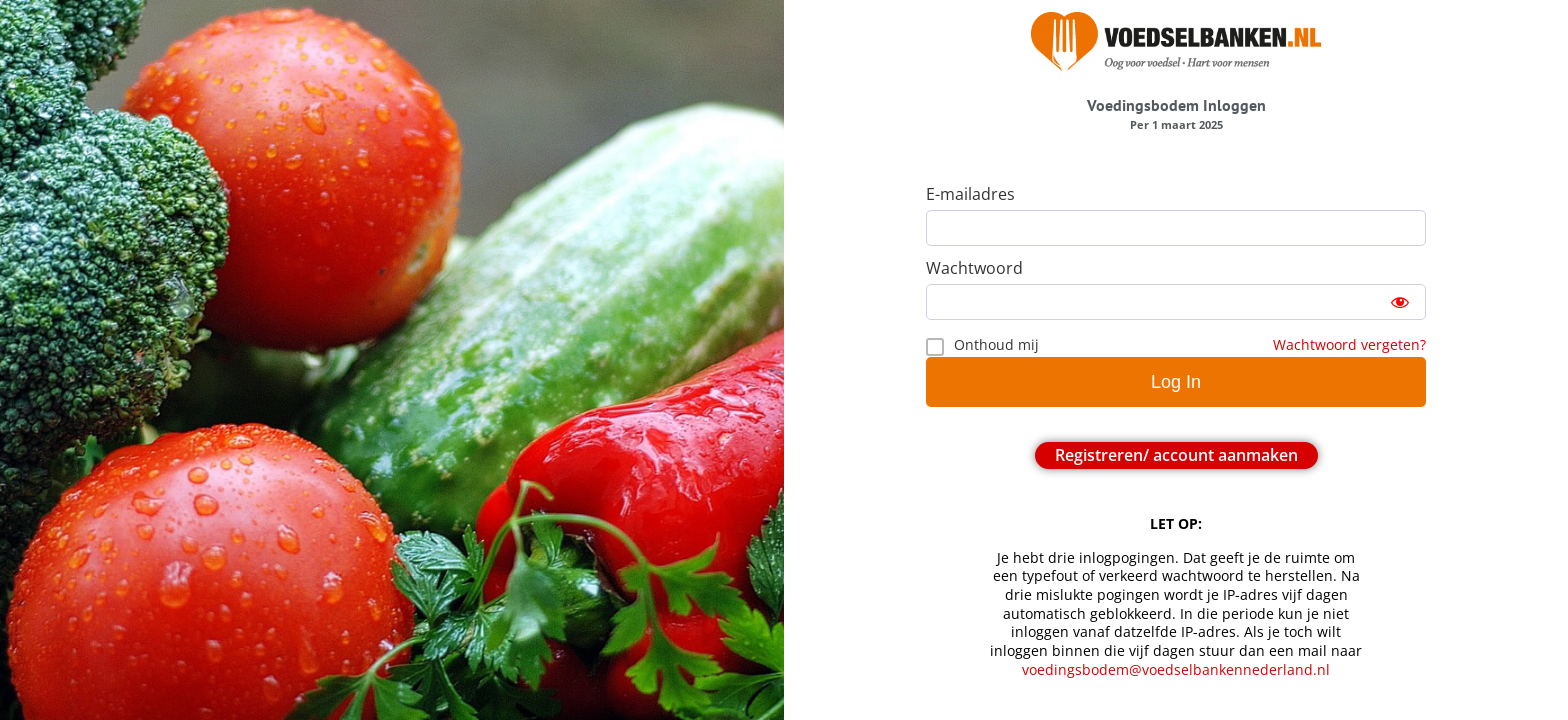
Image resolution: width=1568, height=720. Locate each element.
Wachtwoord (974, 268)
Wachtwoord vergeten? (1349, 344)
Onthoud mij (996, 344)
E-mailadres (970, 194)
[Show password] (1400, 302)
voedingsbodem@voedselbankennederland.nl (1178, 669)
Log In (1176, 382)
